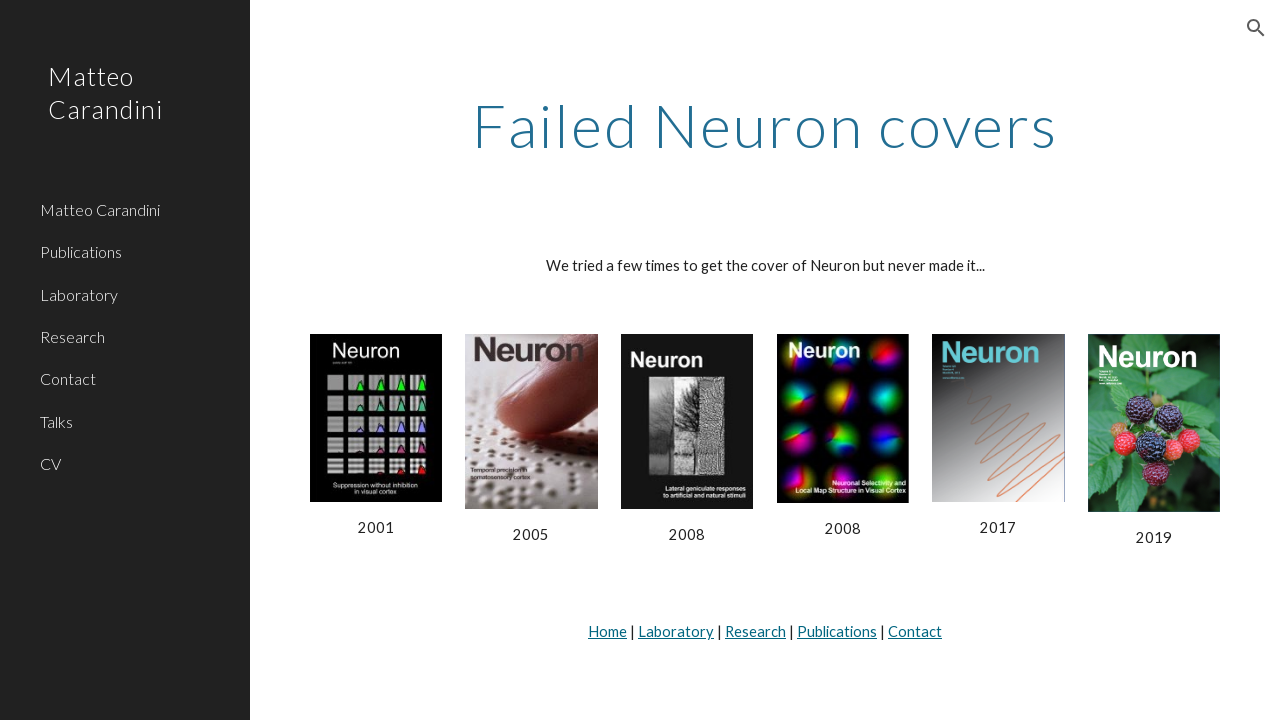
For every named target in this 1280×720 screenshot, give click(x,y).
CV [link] (50, 463)
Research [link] (72, 336)
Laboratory (676, 631)
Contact (915, 631)
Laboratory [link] (79, 294)
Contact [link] (68, 378)
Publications (837, 631)
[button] (1256, 28)
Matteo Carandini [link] (100, 209)
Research (755, 631)
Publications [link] (81, 251)
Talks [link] (56, 421)
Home (607, 631)
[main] (765, 125)
